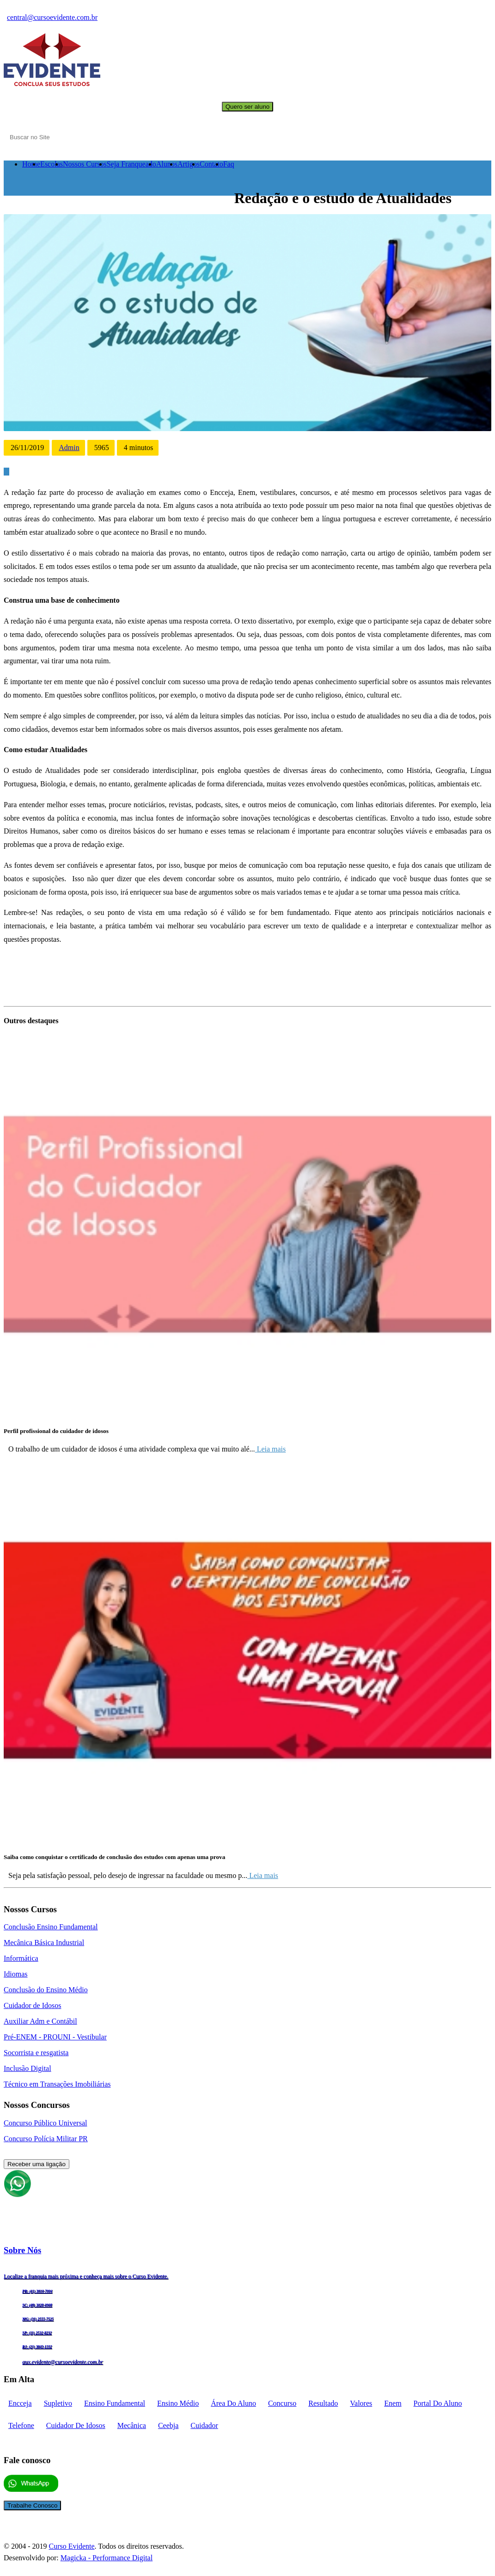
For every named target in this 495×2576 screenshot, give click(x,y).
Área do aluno (233, 2403)
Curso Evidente (71, 2546)
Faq (228, 164)
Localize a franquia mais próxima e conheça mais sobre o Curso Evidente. (86, 2276)
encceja (20, 2403)
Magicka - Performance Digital (107, 2558)
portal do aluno (438, 2403)
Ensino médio (178, 2403)
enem (392, 2403)
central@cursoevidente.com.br (52, 17)
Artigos (188, 164)
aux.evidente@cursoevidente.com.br (62, 2362)
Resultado (323, 2403)
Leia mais (270, 1449)
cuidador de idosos (75, 2425)
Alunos (166, 164)
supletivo (58, 2403)
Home (31, 164)
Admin (69, 447)
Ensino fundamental (114, 2403)
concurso (282, 2403)
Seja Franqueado (131, 164)
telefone (21, 2425)
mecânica (131, 2425)
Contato (211, 164)
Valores (361, 2403)
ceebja (168, 2425)
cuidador (204, 2425)
